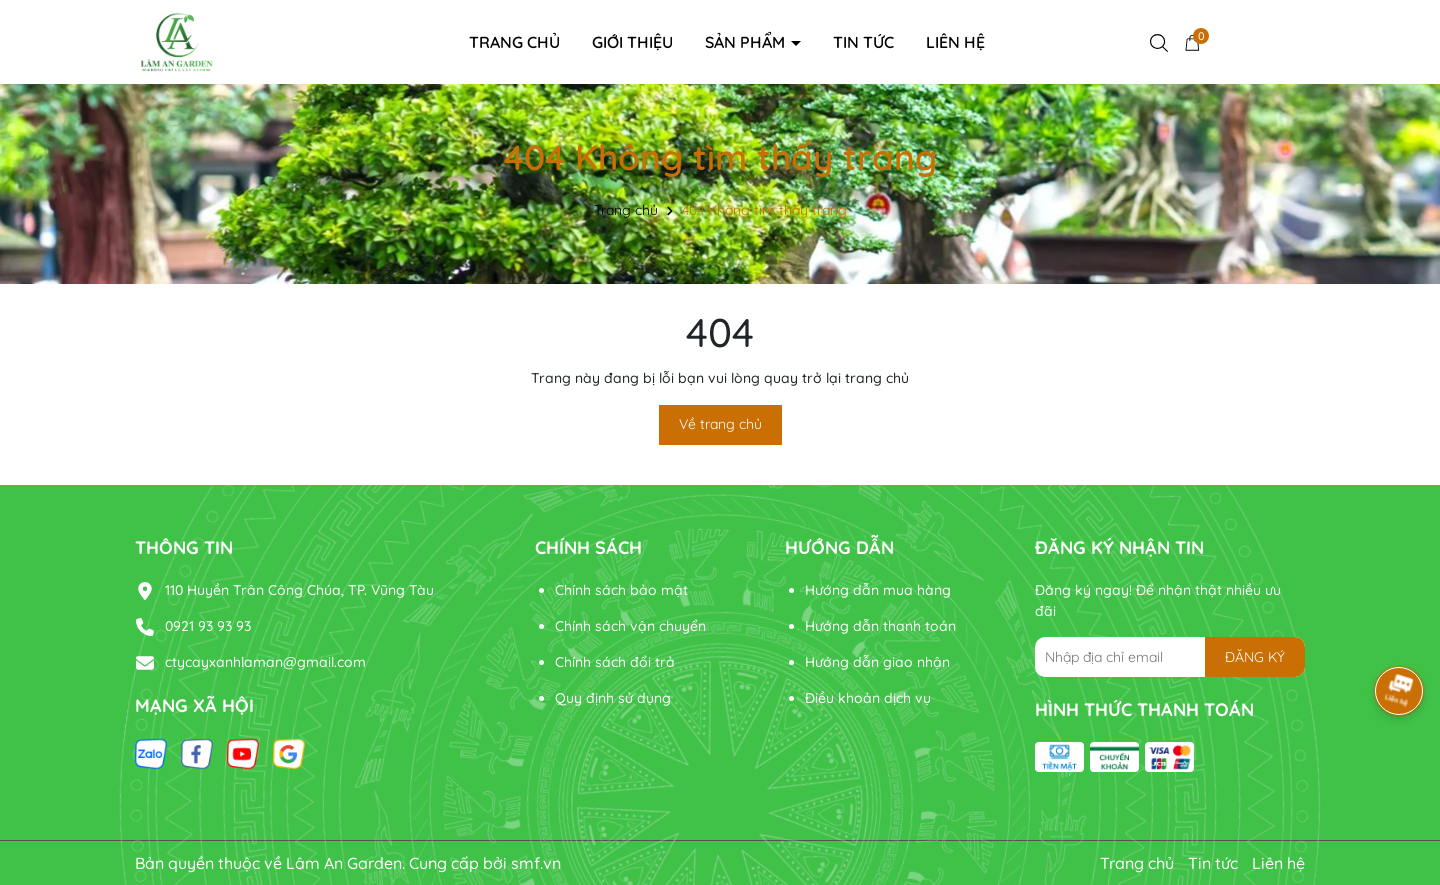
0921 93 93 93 (208, 626)
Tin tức (863, 42)
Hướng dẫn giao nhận (877, 662)
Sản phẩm (747, 42)
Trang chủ (514, 42)
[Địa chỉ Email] (1170, 657)
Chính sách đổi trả (615, 662)
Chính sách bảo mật (621, 590)
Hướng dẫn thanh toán (880, 626)
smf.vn (536, 863)
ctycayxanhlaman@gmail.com (265, 662)
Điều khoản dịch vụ (868, 698)
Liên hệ (955, 42)
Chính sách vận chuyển (630, 626)
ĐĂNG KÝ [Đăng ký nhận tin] (1255, 657)
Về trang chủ (720, 424)
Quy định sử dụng (613, 698)
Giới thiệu (632, 42)
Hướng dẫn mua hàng (878, 590)
